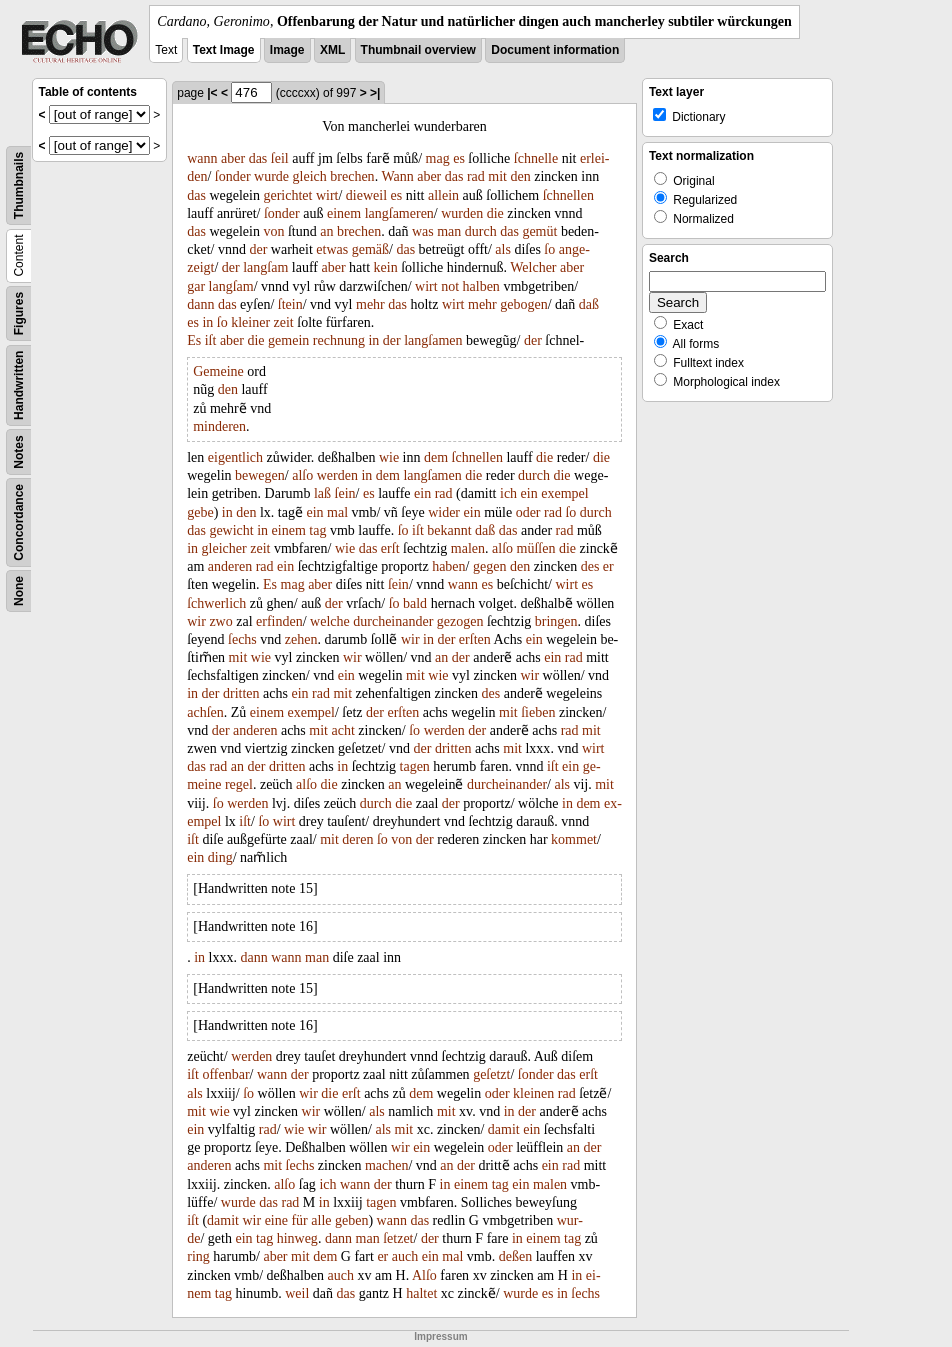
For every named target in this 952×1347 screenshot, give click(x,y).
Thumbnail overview (418, 50)
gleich (310, 176)
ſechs (242, 639)
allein (443, 195)
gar (196, 286)
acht (342, 730)
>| (375, 93)
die (495, 213)
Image (287, 50)
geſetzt (491, 1074)
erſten (475, 639)
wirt (327, 195)
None (19, 591)
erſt (390, 548)
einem (344, 213)
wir (196, 621)
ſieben (538, 712)
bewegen (260, 475)
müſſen (536, 548)
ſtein (290, 304)
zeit (284, 322)
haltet (421, 1293)
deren (357, 839)
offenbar (225, 1074)
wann (202, 158)
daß (589, 304)
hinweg (297, 1238)
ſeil (280, 158)
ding (220, 857)
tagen (415, 766)
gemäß (370, 249)
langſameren (399, 213)
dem (436, 457)
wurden (462, 213)
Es (194, 340)
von (273, 231)
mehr (370, 304)
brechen (352, 176)
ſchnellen (568, 195)
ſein (345, 493)
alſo (302, 475)
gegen (489, 566)
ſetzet (398, 1238)
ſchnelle (536, 158)
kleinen (533, 1093)
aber (233, 158)
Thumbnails (19, 185)
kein (386, 267)
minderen (219, 426)
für (299, 1220)
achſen (205, 712)
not (450, 286)
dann (200, 304)
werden (337, 475)
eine (276, 1220)
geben (351, 1220)
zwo (220, 621)
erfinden (279, 621)
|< (212, 93)
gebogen (523, 304)
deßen (515, 1256)
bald (415, 603)
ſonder (233, 176)
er (608, 566)
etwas (332, 249)
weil (297, 1293)
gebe (200, 512)
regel (239, 784)
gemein (288, 340)
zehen (301, 639)
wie (389, 457)
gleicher (224, 548)
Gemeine (218, 371)
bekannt (449, 530)
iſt (211, 340)
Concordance (19, 522)
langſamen (433, 340)
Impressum (440, 1336)
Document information (555, 50)
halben (481, 286)
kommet (574, 839)
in (207, 322)
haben (448, 566)
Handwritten (19, 385)
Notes (19, 451)
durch (481, 231)
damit (504, 1129)
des (590, 566)
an (326, 231)
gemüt (539, 231)
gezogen (460, 621)
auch (405, 1256)
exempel (564, 493)
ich (508, 493)
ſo (549, 249)
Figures (19, 313)
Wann (397, 176)
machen (387, 1165)
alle (321, 1220)
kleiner (250, 322)
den (521, 176)
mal (337, 512)
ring (198, 1256)
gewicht (231, 530)
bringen (556, 621)
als (503, 249)
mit (497, 176)
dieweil (366, 195)
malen (468, 548)
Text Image (224, 50)
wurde (271, 176)
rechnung (339, 340)
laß (322, 493)
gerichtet (287, 195)
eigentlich (235, 457)
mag (438, 158)
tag (317, 530)
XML (332, 50)
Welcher (533, 267)
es (459, 158)
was (423, 231)
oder (528, 512)
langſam (265, 267)
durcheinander (393, 621)
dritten (241, 693)
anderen (230, 566)
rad (476, 176)
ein (422, 493)
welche (330, 621)
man (449, 231)
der (258, 249)
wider (444, 512)
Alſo (424, 1275)
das (258, 158)
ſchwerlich (216, 603)
